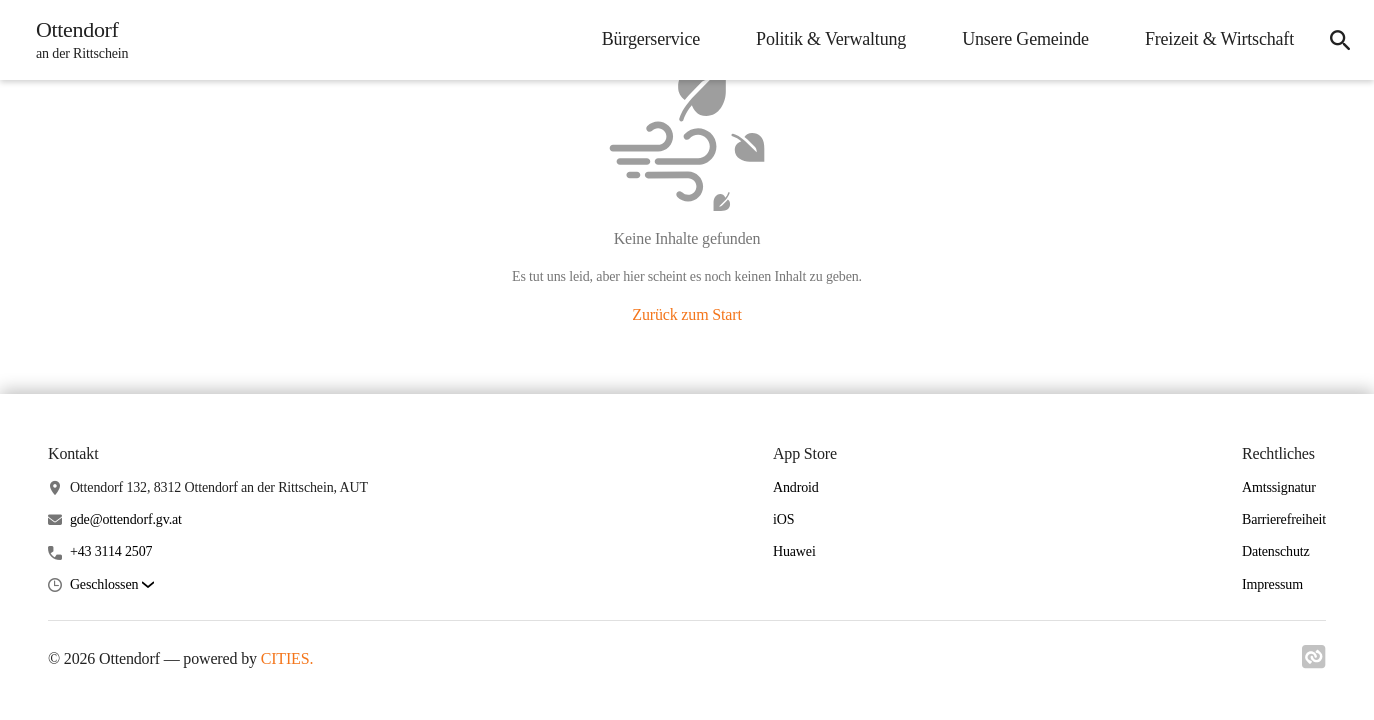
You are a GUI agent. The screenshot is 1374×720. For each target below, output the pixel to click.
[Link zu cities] (1314, 663)
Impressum (1272, 584)
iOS (783, 519)
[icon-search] (1340, 40)
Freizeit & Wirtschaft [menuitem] (1219, 39)
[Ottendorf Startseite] (76, 40)
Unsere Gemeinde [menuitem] (1025, 39)
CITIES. (287, 658)
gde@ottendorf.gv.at (126, 519)
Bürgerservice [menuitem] (651, 39)
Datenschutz (1276, 551)
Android (796, 487)
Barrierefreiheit (1284, 519)
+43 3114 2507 (111, 551)
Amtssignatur (1279, 487)
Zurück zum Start (686, 314)
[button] (112, 585)
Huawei (794, 551)
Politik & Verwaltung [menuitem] (831, 39)
